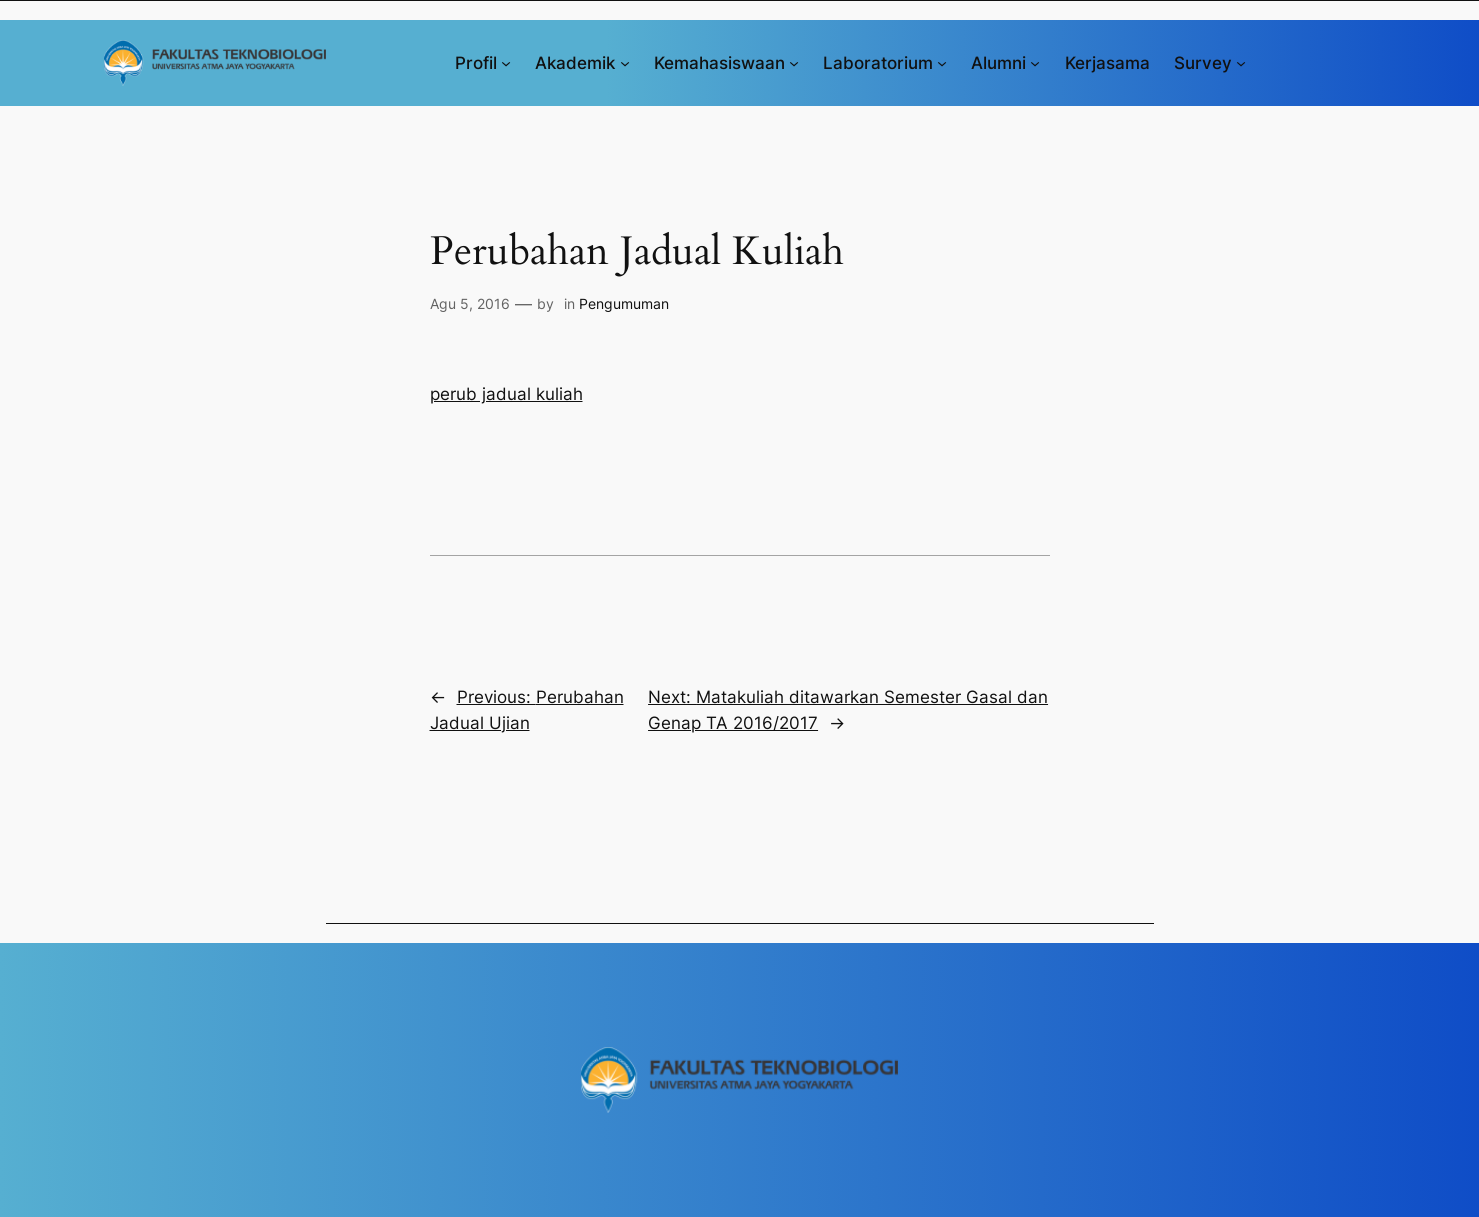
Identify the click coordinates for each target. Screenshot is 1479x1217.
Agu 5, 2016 (470, 303)
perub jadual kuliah (506, 394)
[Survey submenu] (1241, 63)
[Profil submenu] (506, 63)
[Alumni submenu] (1035, 63)
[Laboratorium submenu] (942, 63)
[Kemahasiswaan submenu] (794, 63)
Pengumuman (624, 303)
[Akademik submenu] (625, 63)
